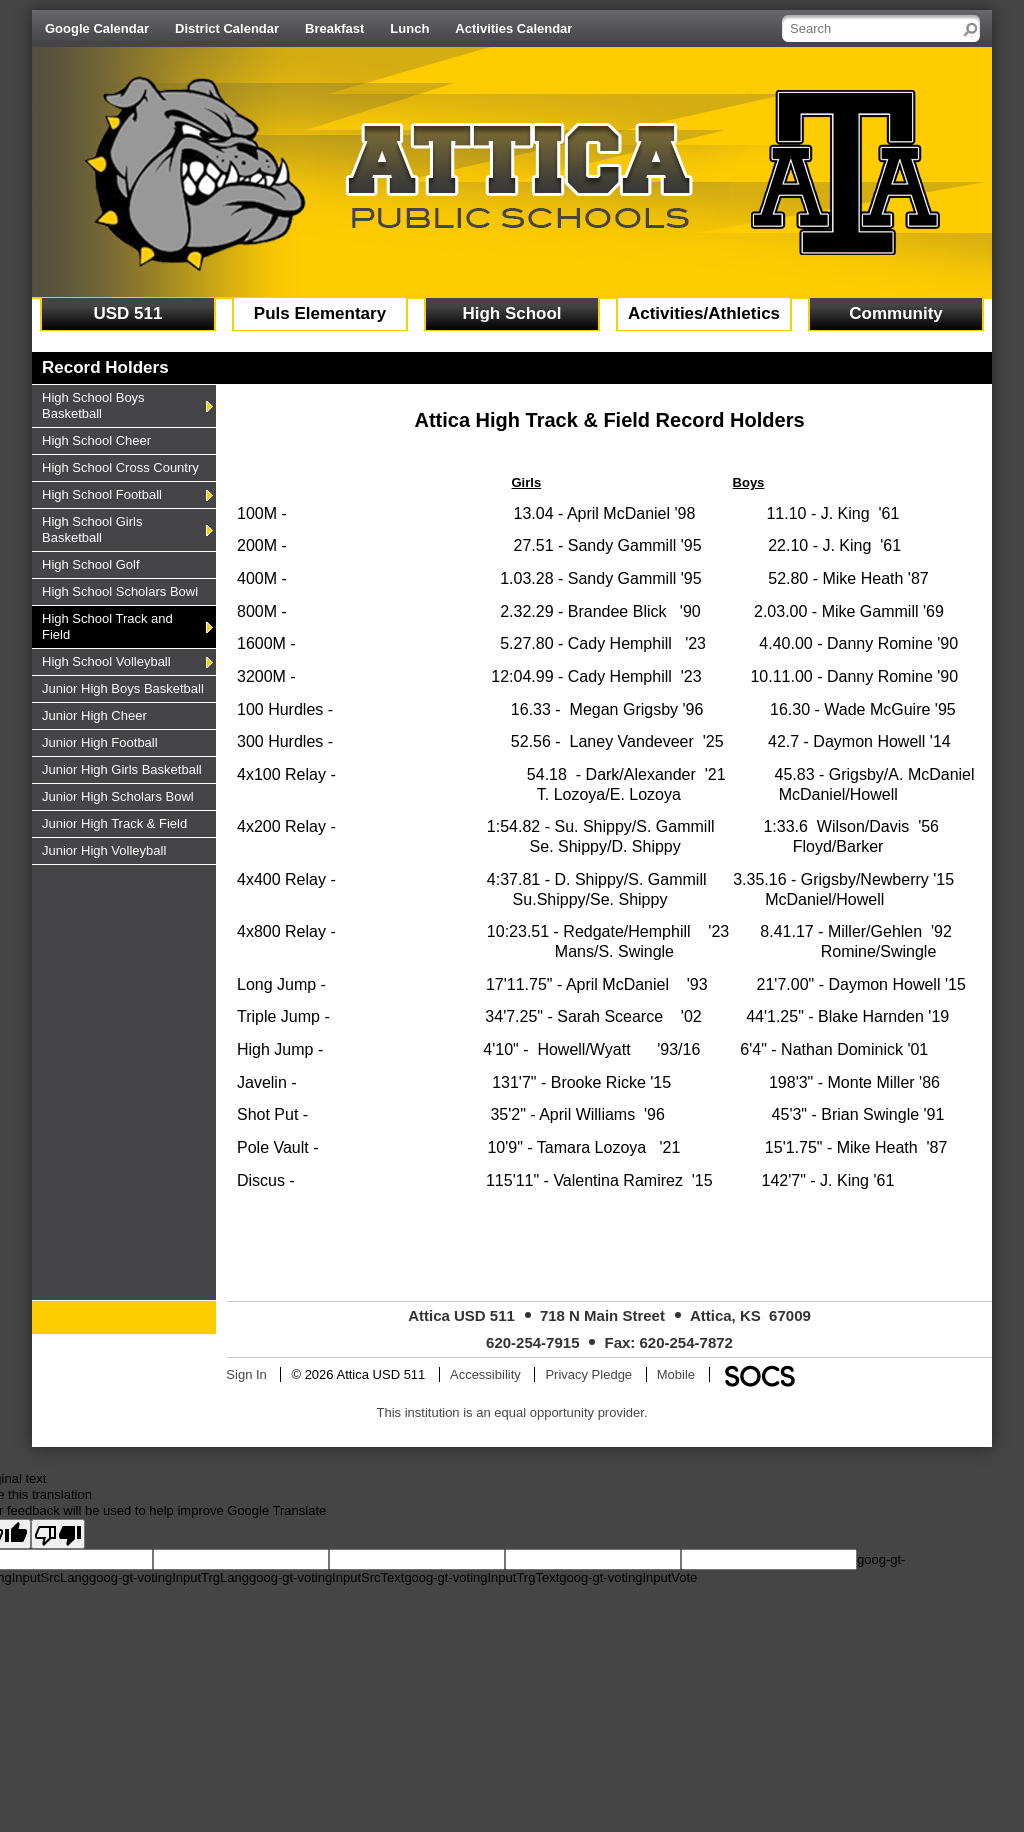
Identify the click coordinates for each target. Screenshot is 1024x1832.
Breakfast (334, 28)
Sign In (246, 1374)
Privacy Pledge (588, 1374)
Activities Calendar (513, 28)
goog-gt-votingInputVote (628, 1577)
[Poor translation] (58, 1534)
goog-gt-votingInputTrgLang (169, 1577)
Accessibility (485, 1374)
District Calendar (227, 28)
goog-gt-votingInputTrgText (481, 1577)
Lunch (409, 28)
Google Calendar (97, 28)
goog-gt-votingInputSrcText (326, 1577)
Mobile (676, 1374)
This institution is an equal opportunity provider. (512, 1412)
